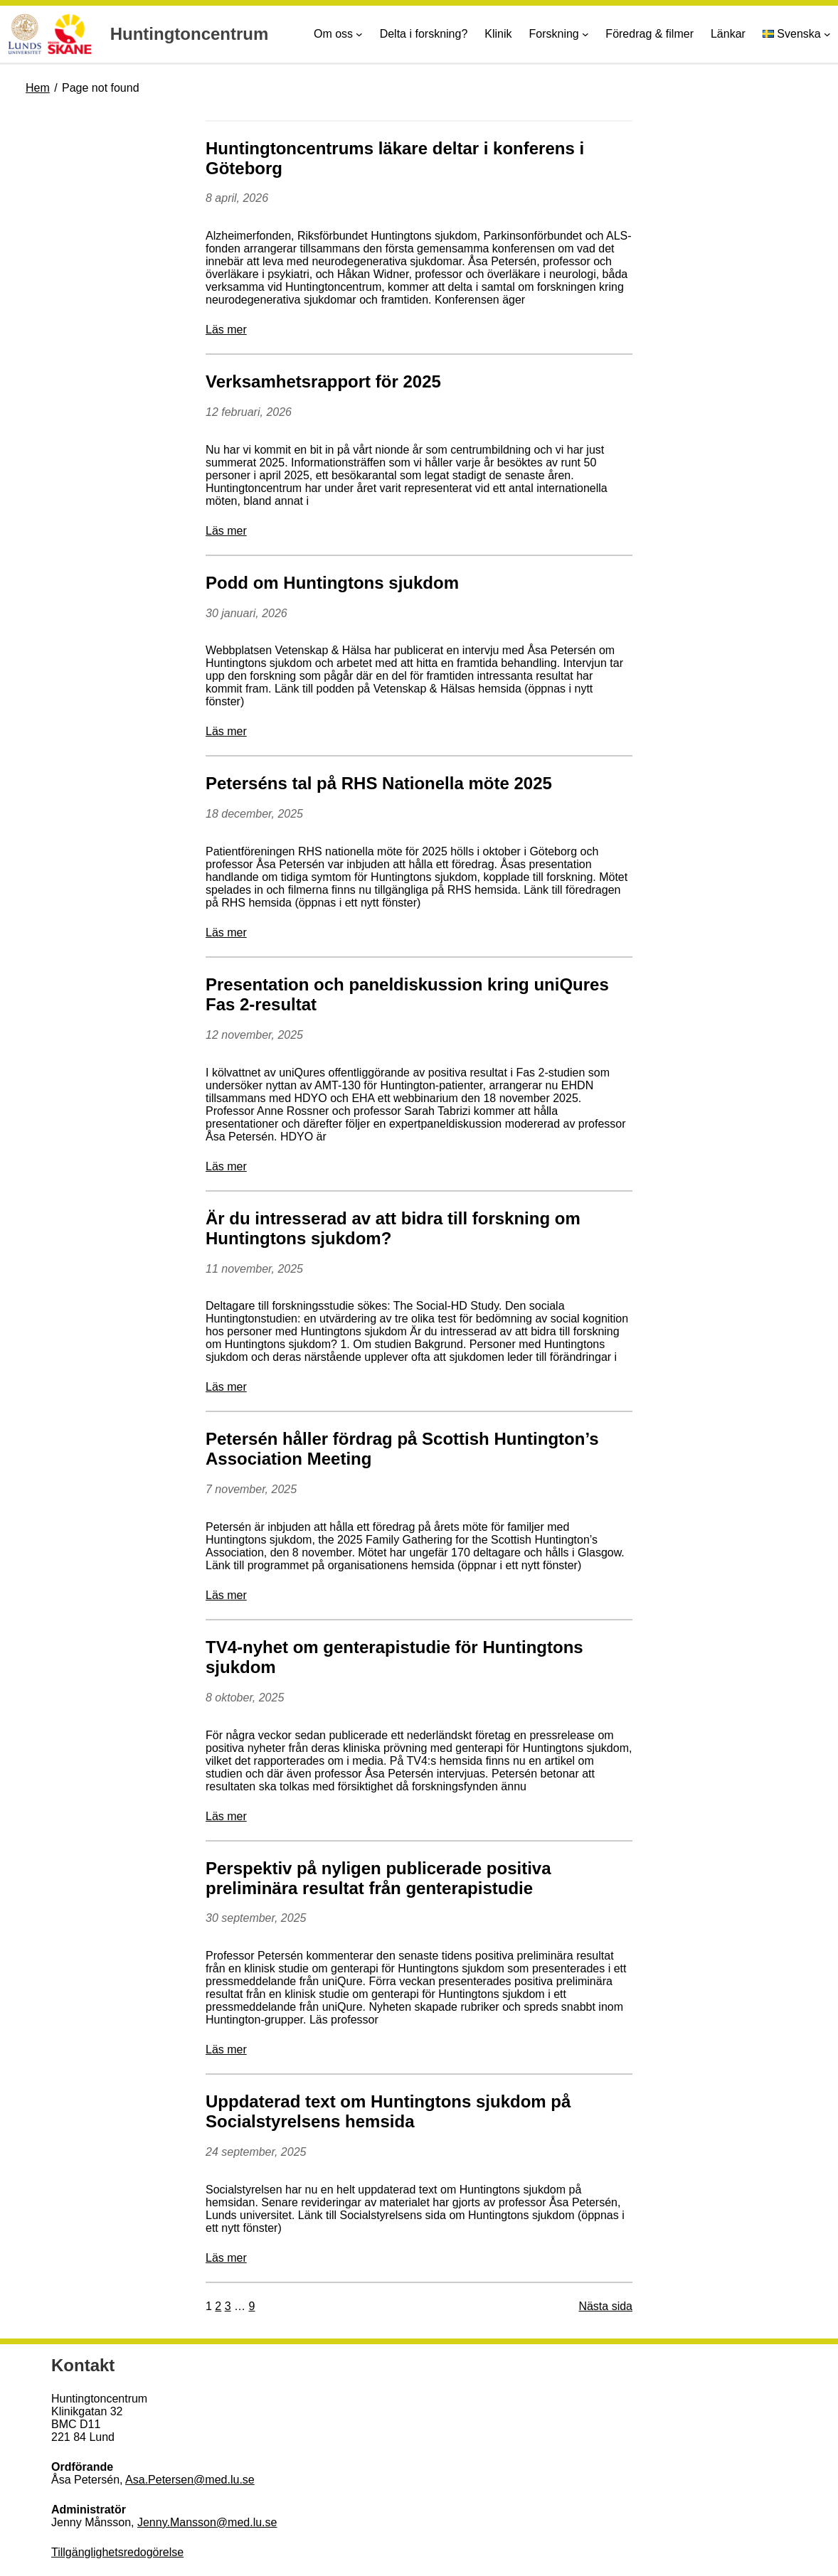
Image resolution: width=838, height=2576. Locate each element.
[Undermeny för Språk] (827, 34)
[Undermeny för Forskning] (585, 34)
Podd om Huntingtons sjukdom (332, 582)
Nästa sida (605, 2306)
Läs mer (226, 330)
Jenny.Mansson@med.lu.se (207, 2522)
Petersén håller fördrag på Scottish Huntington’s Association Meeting (402, 1448)
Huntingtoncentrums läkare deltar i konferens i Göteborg (395, 158)
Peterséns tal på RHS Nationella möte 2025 (379, 783)
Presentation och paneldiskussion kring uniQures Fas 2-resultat (407, 994)
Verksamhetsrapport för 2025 (323, 381)
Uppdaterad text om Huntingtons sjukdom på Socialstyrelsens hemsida (388, 2111)
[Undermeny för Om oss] (359, 34)
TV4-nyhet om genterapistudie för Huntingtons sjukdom (394, 1657)
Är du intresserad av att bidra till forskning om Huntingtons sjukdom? (393, 1228)
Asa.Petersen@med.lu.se (190, 2480)
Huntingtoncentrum (189, 33)
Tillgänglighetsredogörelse (117, 2552)
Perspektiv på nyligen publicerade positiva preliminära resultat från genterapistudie (378, 1878)
